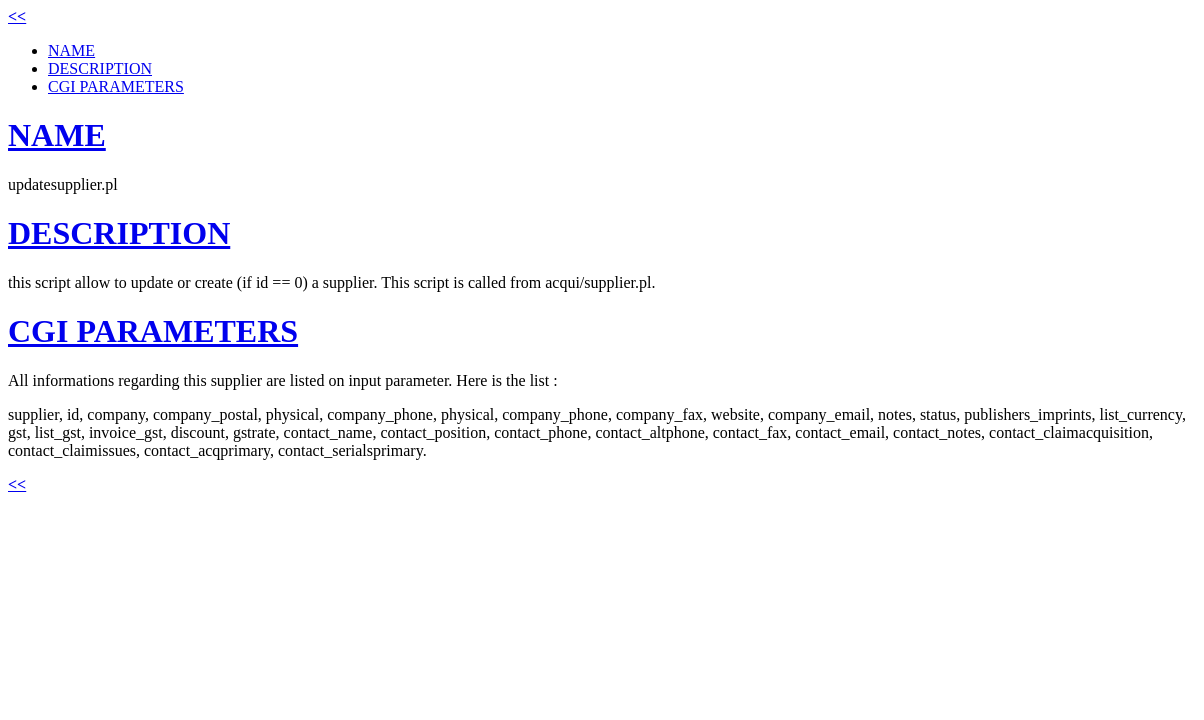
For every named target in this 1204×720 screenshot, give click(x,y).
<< (17, 16)
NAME (71, 50)
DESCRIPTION (100, 68)
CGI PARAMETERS (116, 86)
